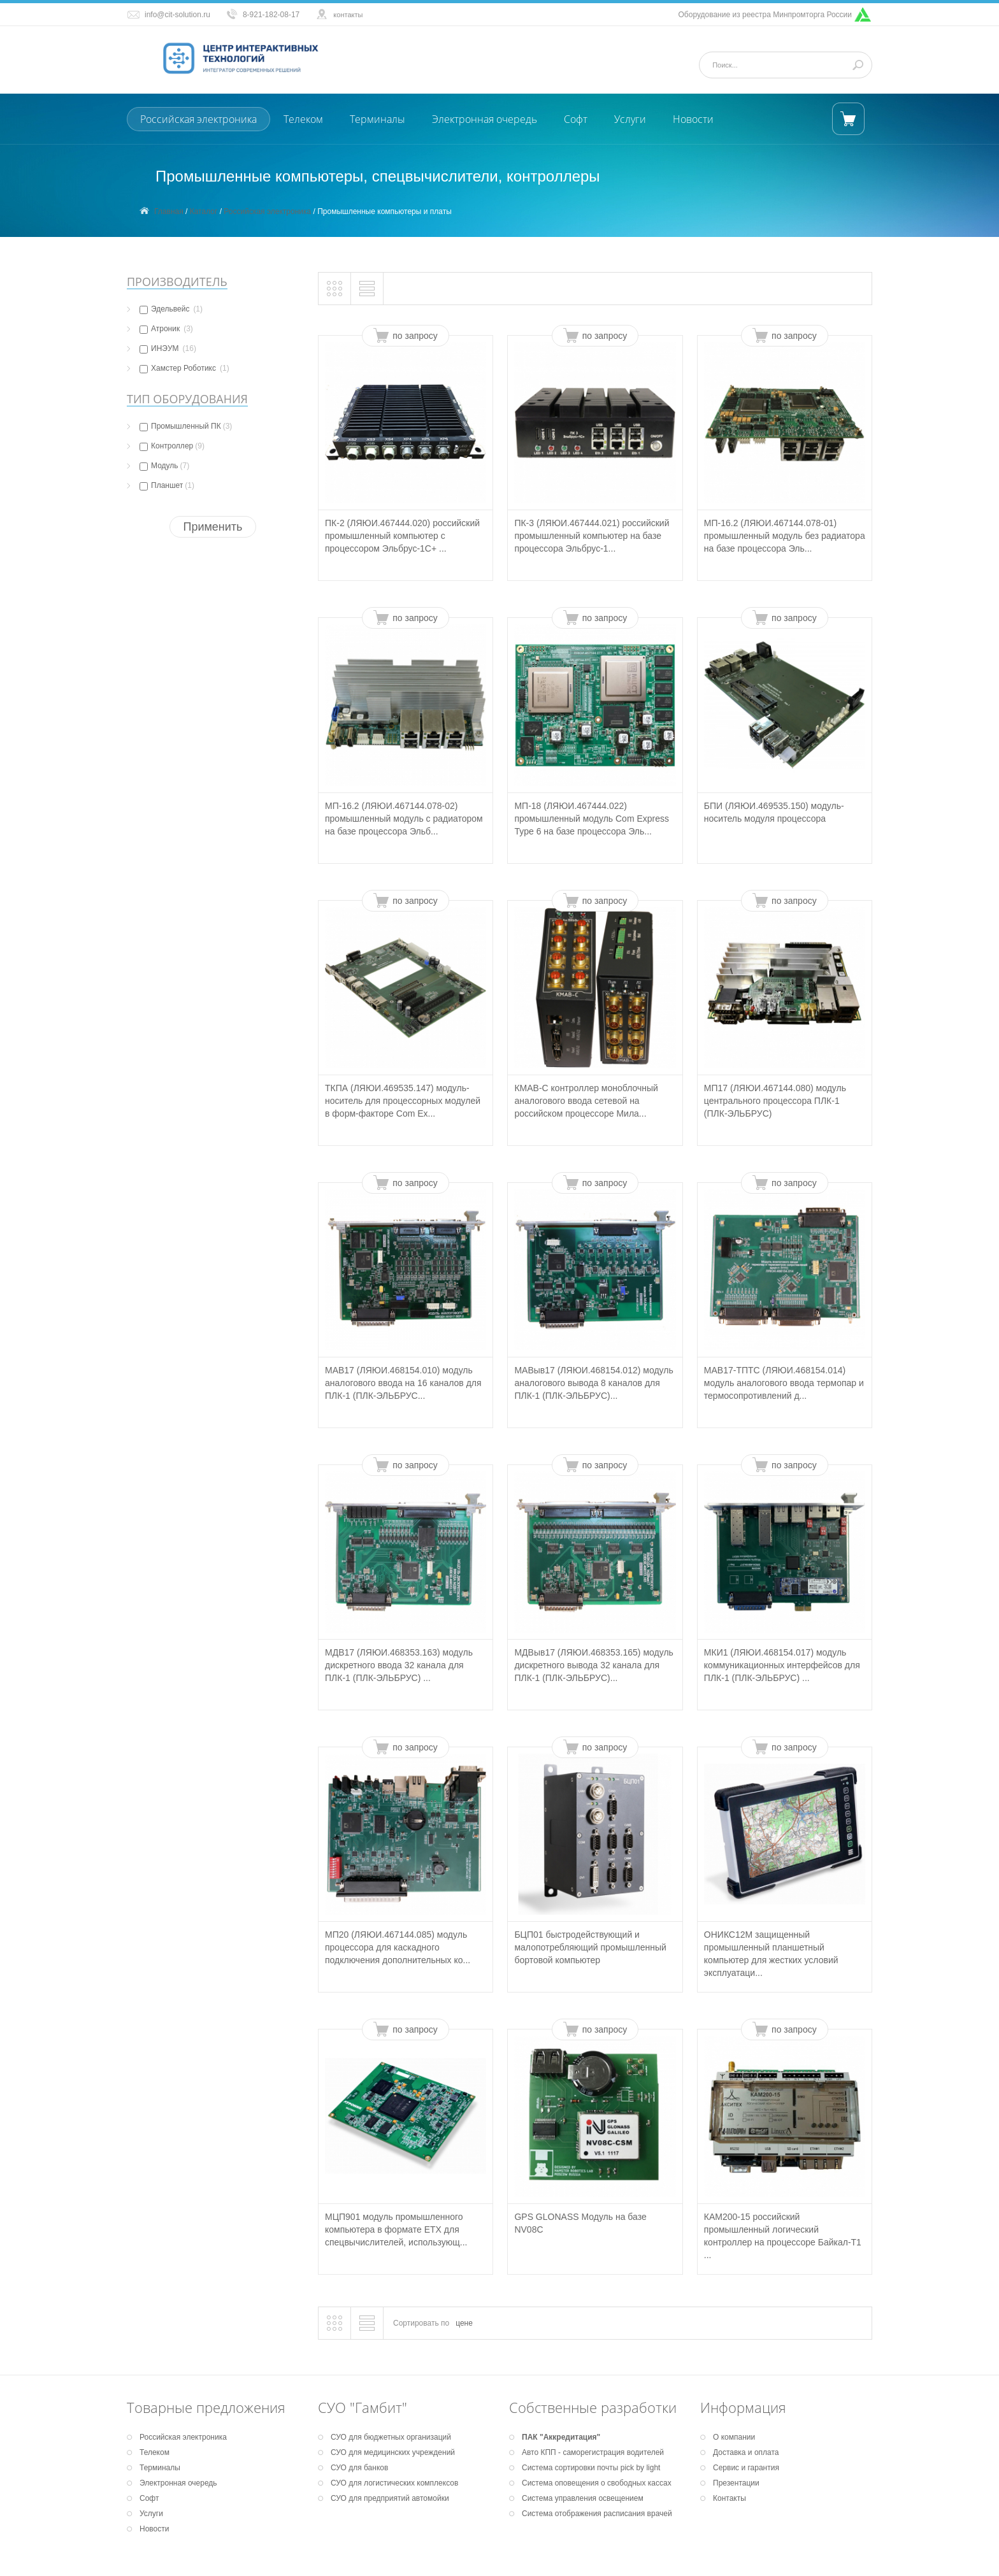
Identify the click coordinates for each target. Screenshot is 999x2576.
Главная (168, 211)
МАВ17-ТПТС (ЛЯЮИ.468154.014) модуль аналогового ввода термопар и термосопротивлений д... (784, 1383)
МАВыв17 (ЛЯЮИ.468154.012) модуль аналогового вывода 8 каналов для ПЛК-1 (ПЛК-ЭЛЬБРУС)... (593, 1383)
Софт (575, 119)
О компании (734, 2437)
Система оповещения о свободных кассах (597, 2483)
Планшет (167, 485)
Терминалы (377, 119)
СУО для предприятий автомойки (390, 2498)
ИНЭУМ (168, 348)
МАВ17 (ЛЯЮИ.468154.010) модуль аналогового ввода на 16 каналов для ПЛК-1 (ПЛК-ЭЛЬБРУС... (403, 1383)
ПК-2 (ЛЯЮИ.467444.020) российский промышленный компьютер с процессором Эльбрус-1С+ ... (402, 536)
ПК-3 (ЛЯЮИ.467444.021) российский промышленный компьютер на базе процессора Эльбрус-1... (591, 536)
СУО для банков (359, 2467)
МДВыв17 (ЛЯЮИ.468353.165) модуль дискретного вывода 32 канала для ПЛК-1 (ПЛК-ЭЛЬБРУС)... (593, 1665)
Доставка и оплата (746, 2452)
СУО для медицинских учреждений (393, 2452)
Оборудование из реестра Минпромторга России (765, 14)
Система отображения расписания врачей (597, 2513)
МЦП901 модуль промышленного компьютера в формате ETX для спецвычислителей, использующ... (396, 2229)
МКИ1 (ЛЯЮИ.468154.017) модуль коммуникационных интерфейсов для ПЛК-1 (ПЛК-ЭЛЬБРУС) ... (782, 1665)
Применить (212, 526)
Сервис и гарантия (746, 2467)
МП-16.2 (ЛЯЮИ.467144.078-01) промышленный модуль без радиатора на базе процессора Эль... (784, 536)
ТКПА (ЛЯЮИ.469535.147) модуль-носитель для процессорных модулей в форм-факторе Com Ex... (402, 1101)
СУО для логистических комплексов (394, 2483)
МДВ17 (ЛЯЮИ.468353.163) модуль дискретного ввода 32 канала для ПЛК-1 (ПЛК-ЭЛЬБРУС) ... (399, 1665)
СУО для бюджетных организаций (391, 2437)
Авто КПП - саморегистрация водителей (593, 2452)
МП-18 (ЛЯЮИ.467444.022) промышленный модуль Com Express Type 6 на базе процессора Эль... (591, 818)
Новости (693, 119)
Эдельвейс (171, 308)
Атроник (166, 328)
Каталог (204, 211)
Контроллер (172, 445)
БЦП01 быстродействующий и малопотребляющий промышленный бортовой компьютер (590, 1947)
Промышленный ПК (186, 426)
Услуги (630, 119)
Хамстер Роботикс (184, 368)
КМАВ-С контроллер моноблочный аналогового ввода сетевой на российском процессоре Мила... (586, 1101)
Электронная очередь (484, 119)
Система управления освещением (582, 2498)
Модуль (164, 465)
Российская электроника (198, 119)
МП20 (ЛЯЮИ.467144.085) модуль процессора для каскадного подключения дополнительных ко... (397, 1947)
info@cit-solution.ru (177, 14)
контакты (348, 14)
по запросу (415, 336)
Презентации (736, 2483)
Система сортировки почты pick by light (591, 2467)
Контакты (729, 2498)
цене (464, 2323)
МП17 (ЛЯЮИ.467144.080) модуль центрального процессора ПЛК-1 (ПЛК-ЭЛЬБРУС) (775, 1101)
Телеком (303, 119)
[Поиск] (784, 65)
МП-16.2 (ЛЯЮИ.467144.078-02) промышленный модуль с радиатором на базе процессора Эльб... (404, 818)
